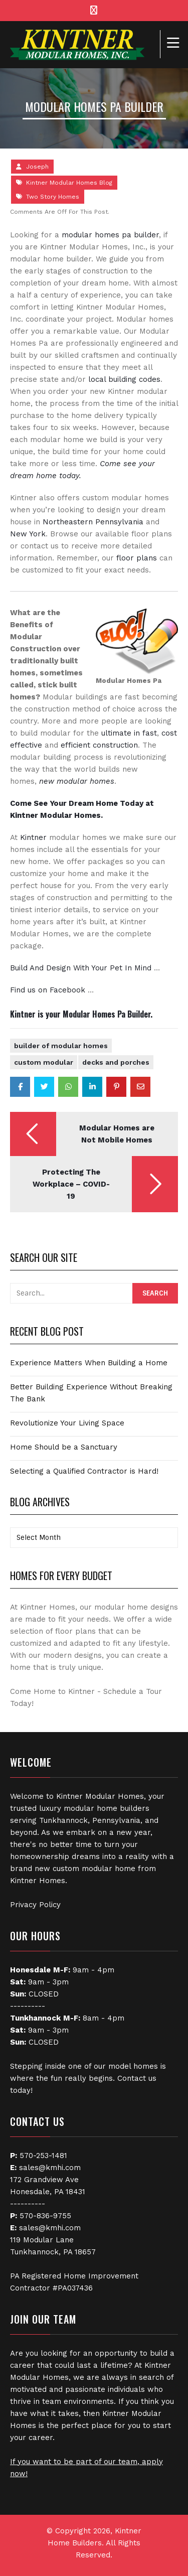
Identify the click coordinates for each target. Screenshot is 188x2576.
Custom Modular (43, 1062)
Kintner (33, 837)
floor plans (136, 557)
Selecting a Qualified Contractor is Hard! (84, 1471)
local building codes (124, 379)
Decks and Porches (115, 1062)
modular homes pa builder (110, 234)
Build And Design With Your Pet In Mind (80, 967)
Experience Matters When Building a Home (88, 1362)
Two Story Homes (52, 196)
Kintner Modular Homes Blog (69, 182)
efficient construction (99, 745)
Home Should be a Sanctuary (63, 1447)
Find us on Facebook (47, 989)
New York (28, 533)
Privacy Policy (35, 1904)
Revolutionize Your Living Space (67, 1422)
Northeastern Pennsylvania (93, 521)
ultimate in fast (129, 733)
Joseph (37, 166)
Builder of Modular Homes (61, 1046)
